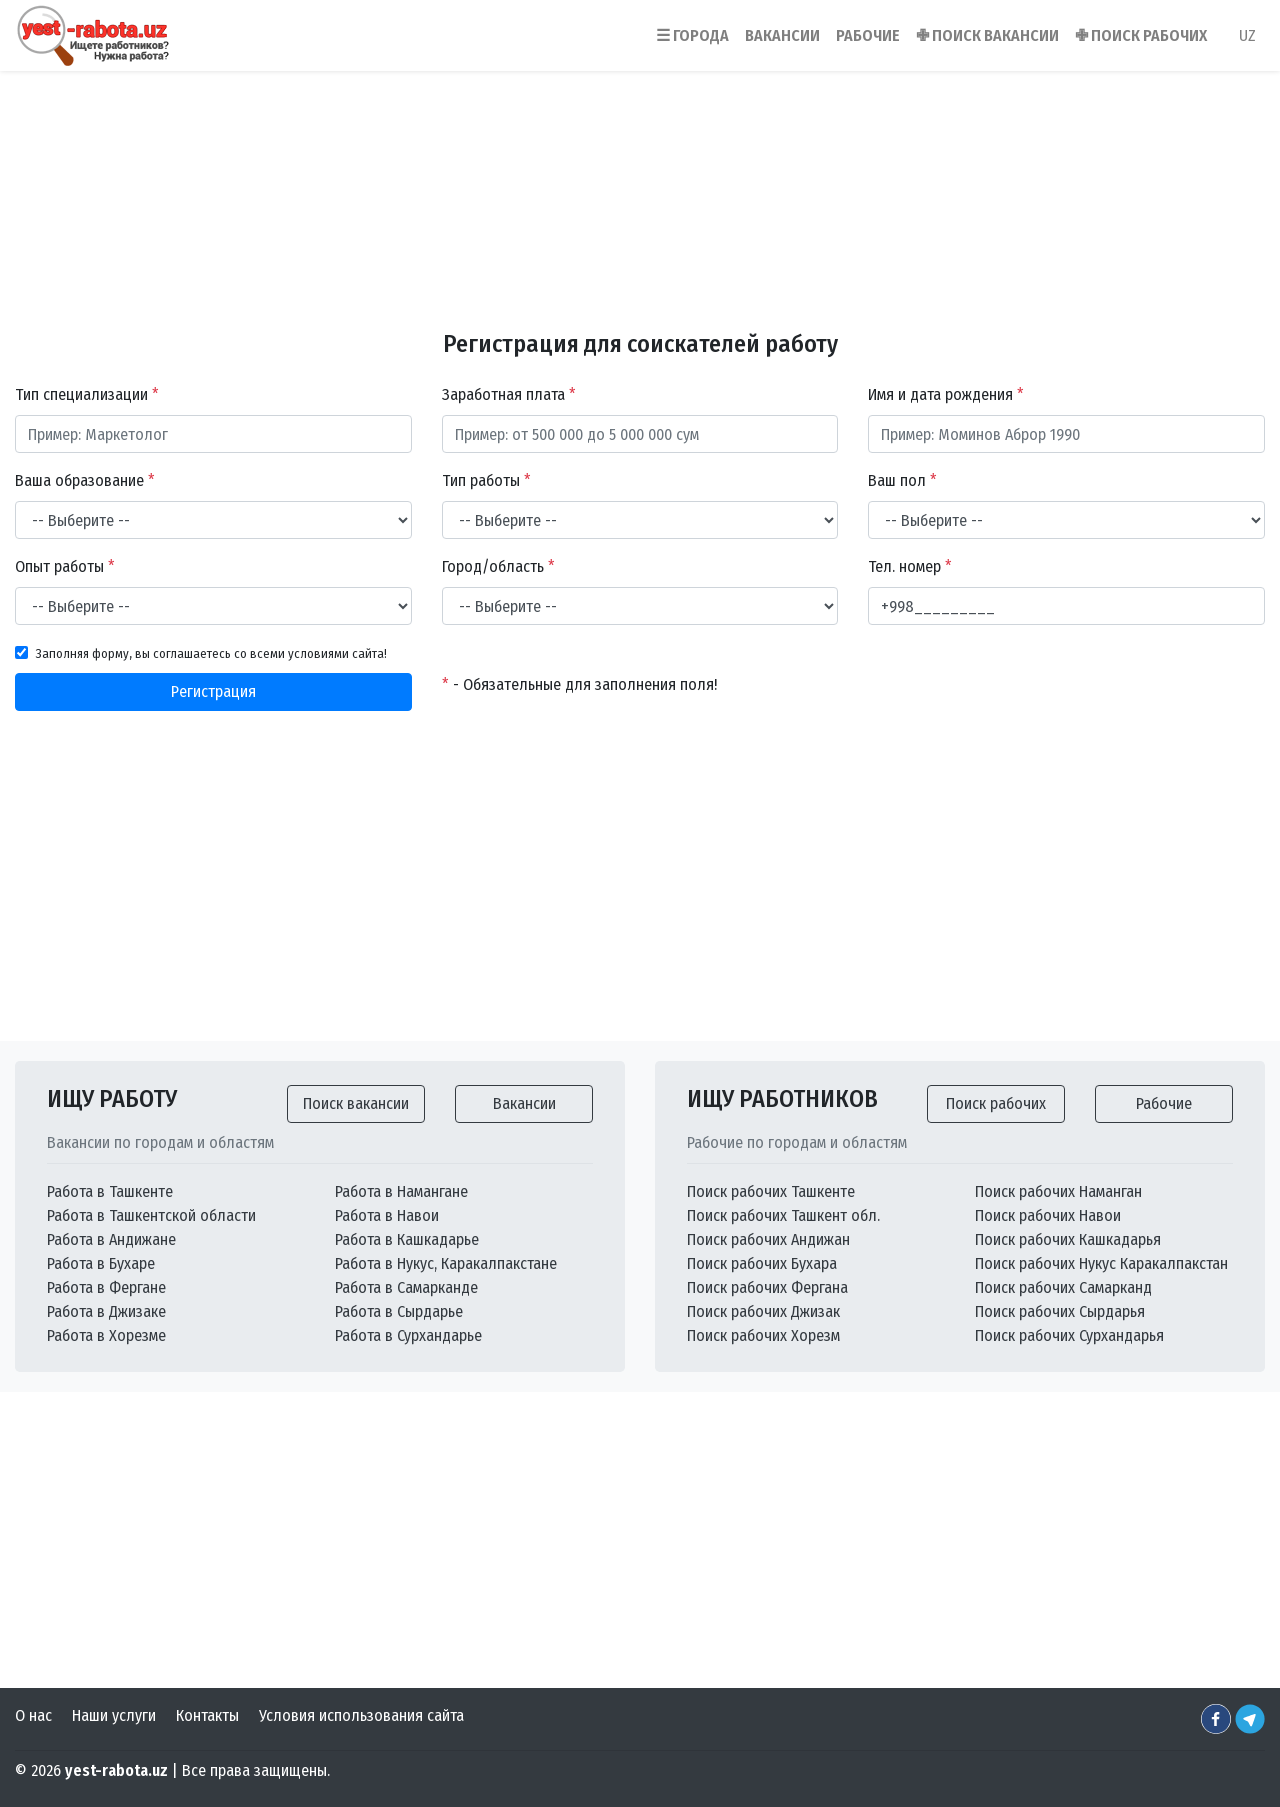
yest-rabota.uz (116, 1770)
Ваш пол (902, 480)
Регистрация (213, 691)
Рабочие (1164, 1103)
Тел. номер (910, 566)
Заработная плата (509, 394)
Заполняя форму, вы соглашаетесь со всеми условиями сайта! (211, 653)
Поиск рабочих (996, 1103)
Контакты (207, 1715)
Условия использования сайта (361, 1715)
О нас (33, 1715)
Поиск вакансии (356, 1103)
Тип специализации (87, 394)
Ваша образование (85, 480)
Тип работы (486, 480)
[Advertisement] (640, 189)
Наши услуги (114, 1715)
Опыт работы (65, 566)
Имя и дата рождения (946, 394)
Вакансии (524, 1103)
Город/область (498, 566)
